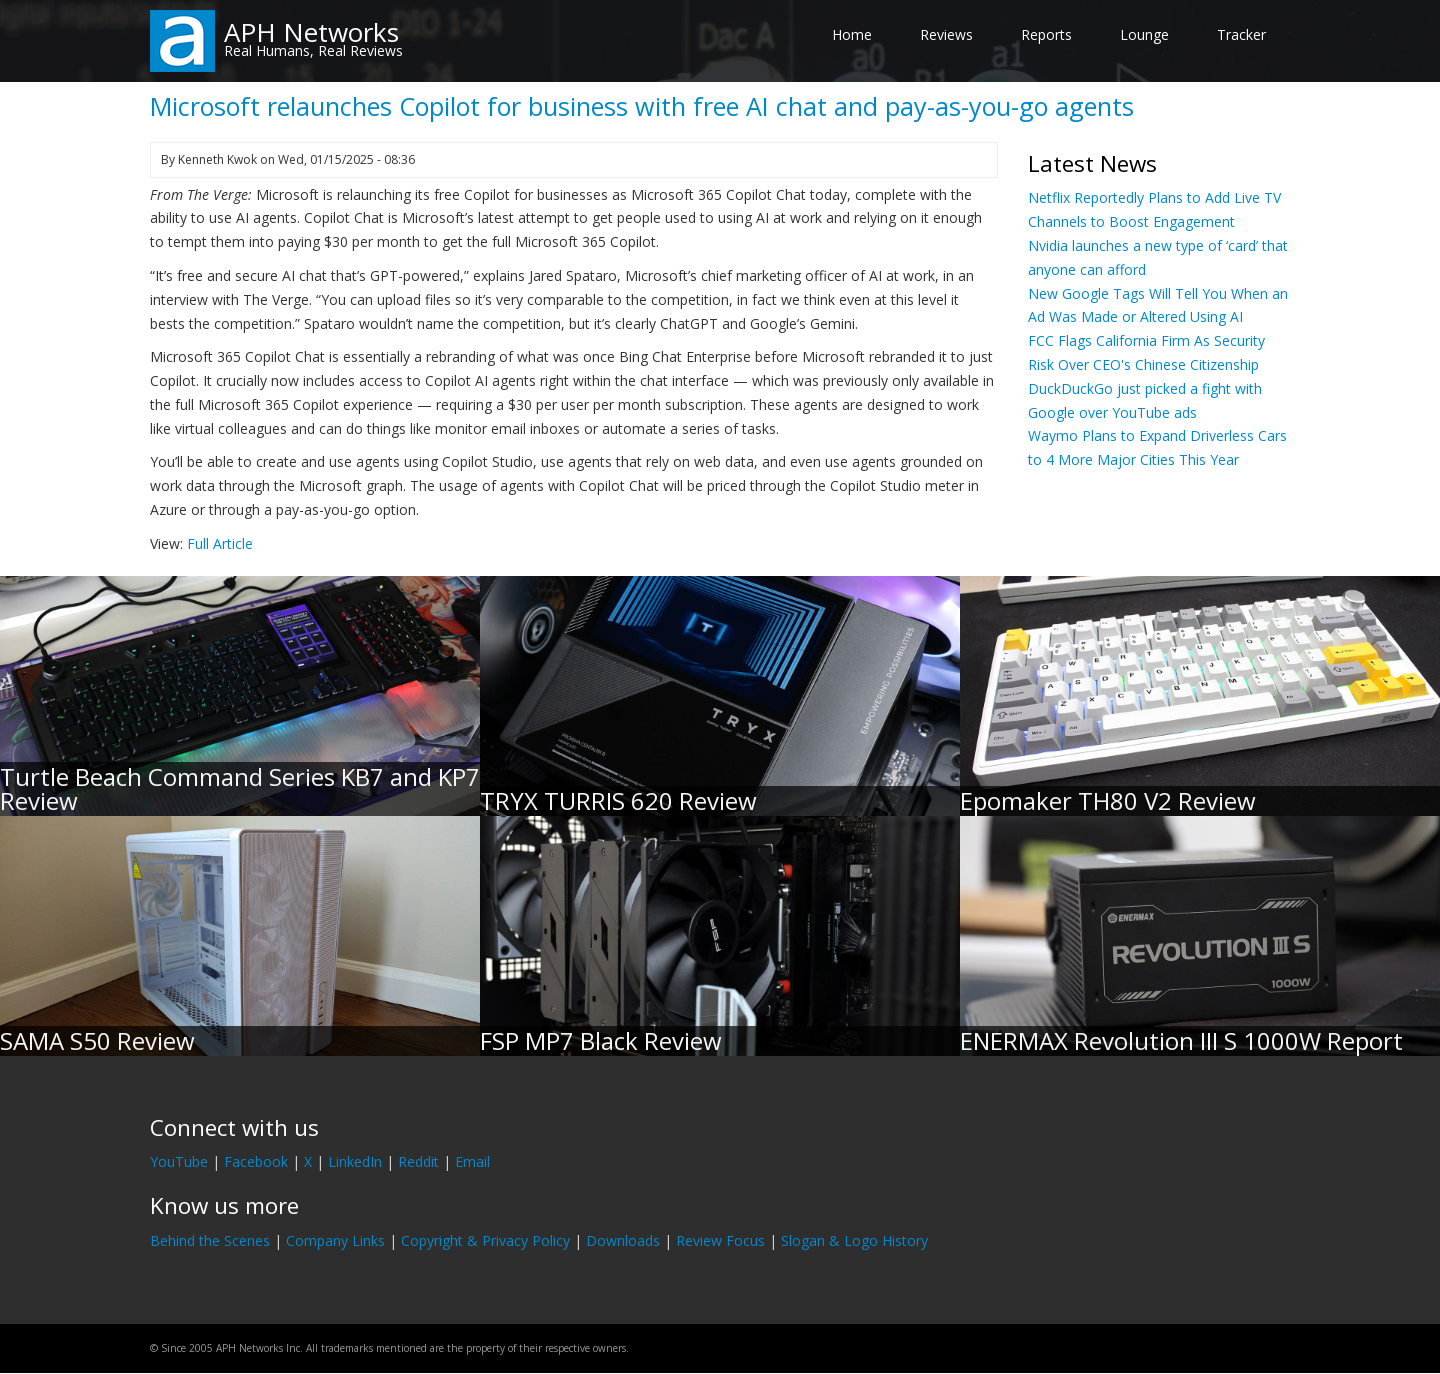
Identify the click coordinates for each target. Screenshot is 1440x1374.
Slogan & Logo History (854, 1240)
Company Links (335, 1240)
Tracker (1241, 34)
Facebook (256, 1161)
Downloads (623, 1240)
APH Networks (311, 32)
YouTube (179, 1161)
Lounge (1144, 34)
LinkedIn (355, 1161)
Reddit (418, 1161)
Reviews (946, 34)
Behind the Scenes (210, 1240)
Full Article (220, 543)
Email (472, 1161)
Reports (1046, 34)
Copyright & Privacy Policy (485, 1240)
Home (852, 34)
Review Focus (720, 1240)
